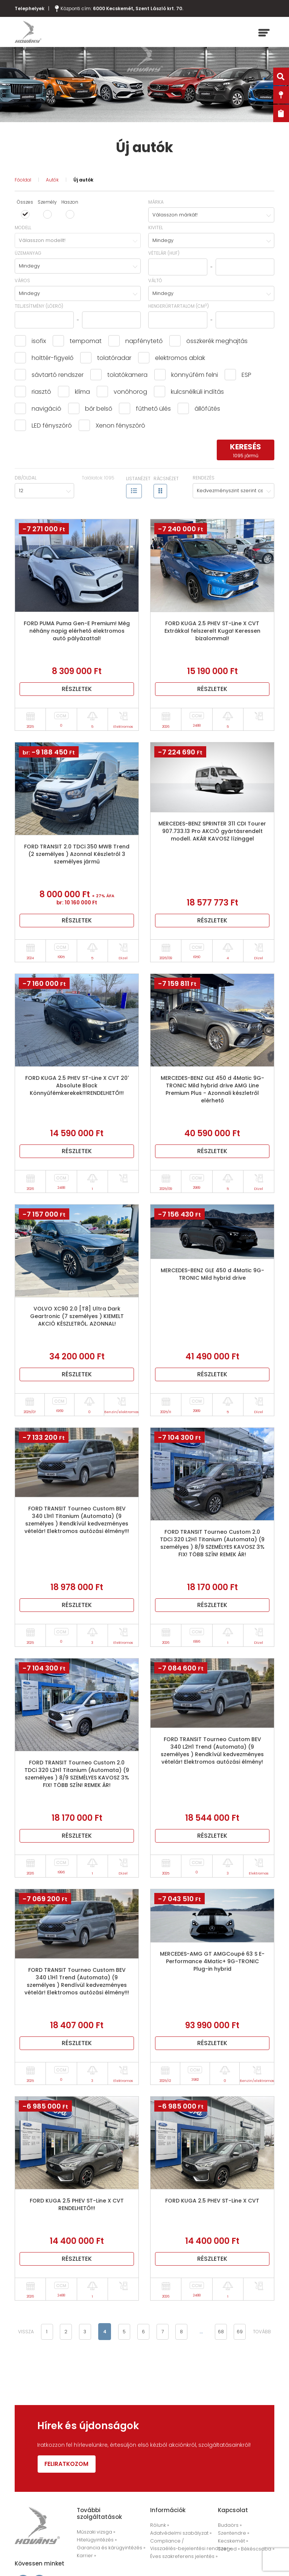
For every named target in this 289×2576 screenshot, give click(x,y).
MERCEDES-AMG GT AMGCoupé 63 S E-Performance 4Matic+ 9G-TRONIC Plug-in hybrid (212, 1961)
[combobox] (211, 214)
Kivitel (155, 227)
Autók (52, 180)
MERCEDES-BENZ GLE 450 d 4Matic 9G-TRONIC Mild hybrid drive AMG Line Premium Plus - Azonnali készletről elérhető (212, 1089)
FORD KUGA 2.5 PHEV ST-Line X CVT (212, 2200)
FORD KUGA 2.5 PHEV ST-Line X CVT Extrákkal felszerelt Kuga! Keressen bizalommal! (212, 631)
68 (220, 2331)
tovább (261, 2331)
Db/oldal (26, 478)
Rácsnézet (166, 478)
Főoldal (23, 180)
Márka (156, 202)
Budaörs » (229, 2526)
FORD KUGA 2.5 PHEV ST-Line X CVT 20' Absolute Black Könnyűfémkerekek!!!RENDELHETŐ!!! (77, 1085)
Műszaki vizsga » (95, 2533)
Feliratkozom (68, 2465)
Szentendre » (232, 2534)
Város (22, 280)
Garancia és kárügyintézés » (108, 2548)
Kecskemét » (231, 2541)
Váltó (155, 280)
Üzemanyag (28, 253)
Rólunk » (159, 2526)
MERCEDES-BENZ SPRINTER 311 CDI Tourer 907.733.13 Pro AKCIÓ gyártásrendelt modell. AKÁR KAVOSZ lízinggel (212, 831)
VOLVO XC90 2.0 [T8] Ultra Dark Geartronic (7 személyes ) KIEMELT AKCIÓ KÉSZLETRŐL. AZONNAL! (77, 1316)
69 (239, 2331)
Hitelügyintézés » (95, 2541)
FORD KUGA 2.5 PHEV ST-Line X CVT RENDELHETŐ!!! (77, 2204)
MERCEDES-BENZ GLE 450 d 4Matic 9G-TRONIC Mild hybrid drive (212, 1274)
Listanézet (138, 478)
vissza (26, 2331)
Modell (23, 227)
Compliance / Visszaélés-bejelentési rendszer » (187, 2545)
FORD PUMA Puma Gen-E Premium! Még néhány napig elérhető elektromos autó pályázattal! (77, 631)
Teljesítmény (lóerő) (39, 306)
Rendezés (203, 478)
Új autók (83, 180)
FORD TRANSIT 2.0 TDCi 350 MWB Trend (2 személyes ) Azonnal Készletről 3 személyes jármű (76, 854)
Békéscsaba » (254, 2549)
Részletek (77, 689)
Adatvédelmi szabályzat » (179, 2534)
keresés (245, 450)
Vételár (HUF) (163, 253)
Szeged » (227, 2549)
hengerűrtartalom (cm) (178, 306)
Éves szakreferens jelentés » (180, 2556)
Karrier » (85, 2556)
